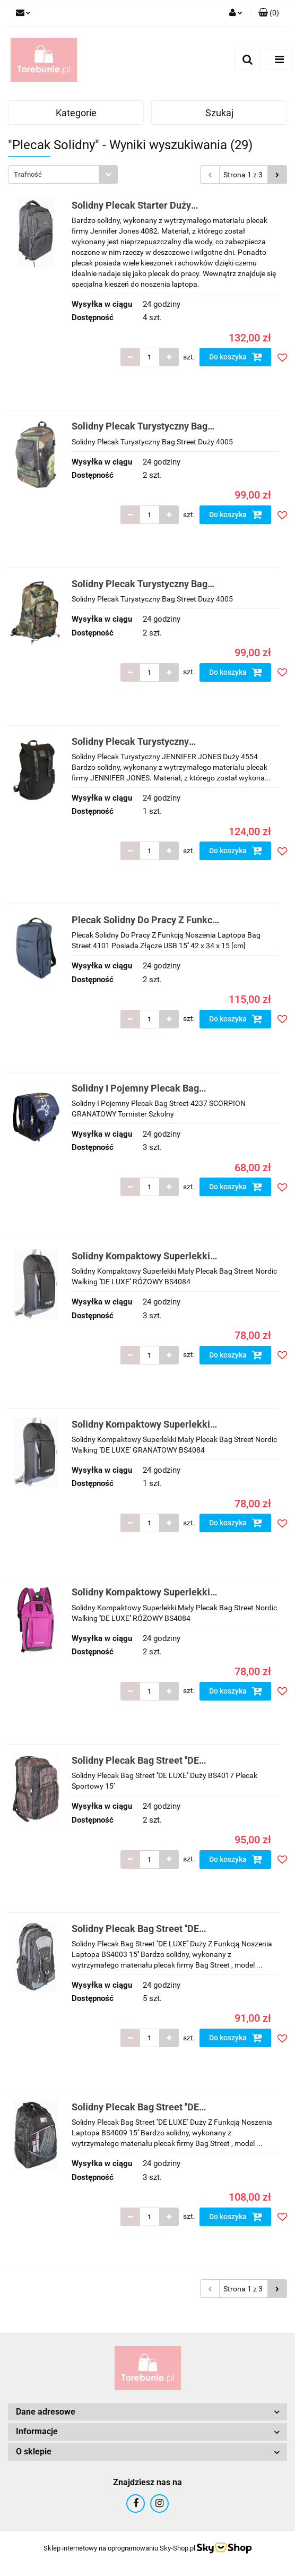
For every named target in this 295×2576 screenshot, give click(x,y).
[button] (268, 13)
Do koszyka (235, 356)
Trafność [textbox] (28, 174)
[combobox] (63, 174)
